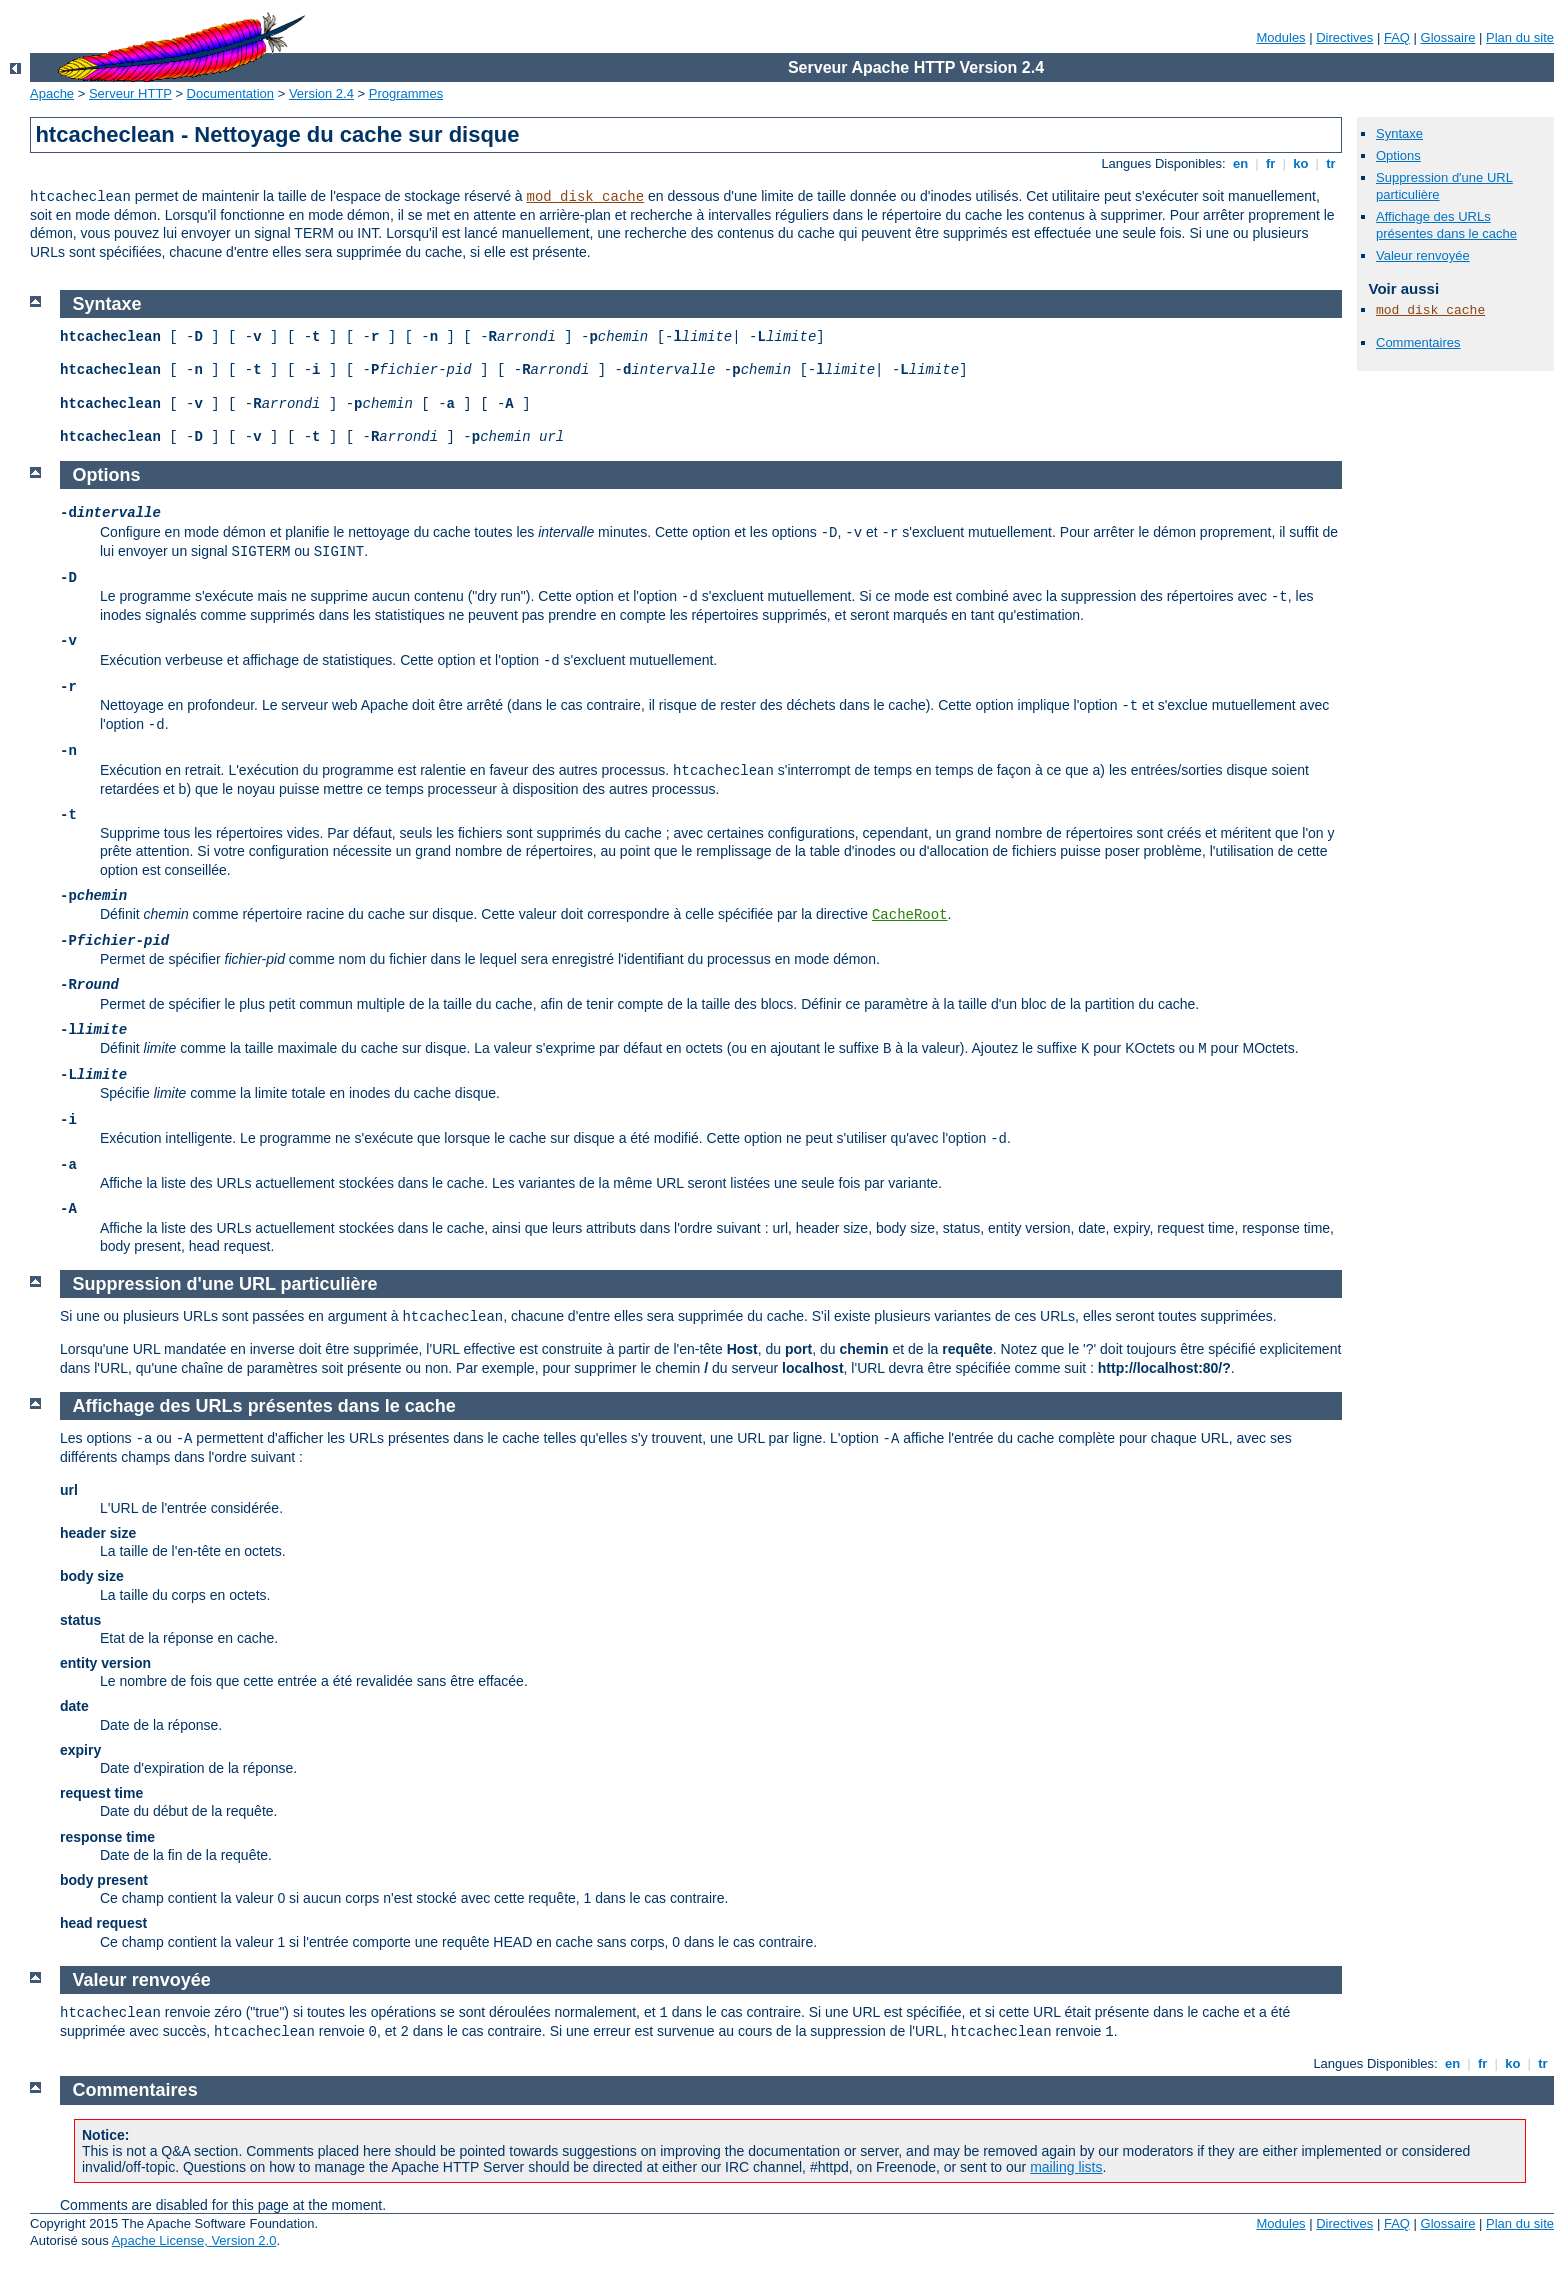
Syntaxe (1399, 133)
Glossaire (1448, 37)
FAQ (1397, 37)
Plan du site (1520, 37)
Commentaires (1418, 342)
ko (1301, 163)
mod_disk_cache (586, 197)
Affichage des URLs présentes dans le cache (1446, 225)
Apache (52, 93)
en (1240, 163)
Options (1398, 155)
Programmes (406, 93)
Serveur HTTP (130, 93)
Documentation (230, 93)
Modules (1280, 37)
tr (1331, 163)
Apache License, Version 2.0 (194, 2240)
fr (1270, 163)
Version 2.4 (321, 93)
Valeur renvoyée (1423, 255)
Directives (1344, 37)
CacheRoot (910, 915)
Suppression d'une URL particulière (225, 1284)
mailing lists (1066, 2167)
